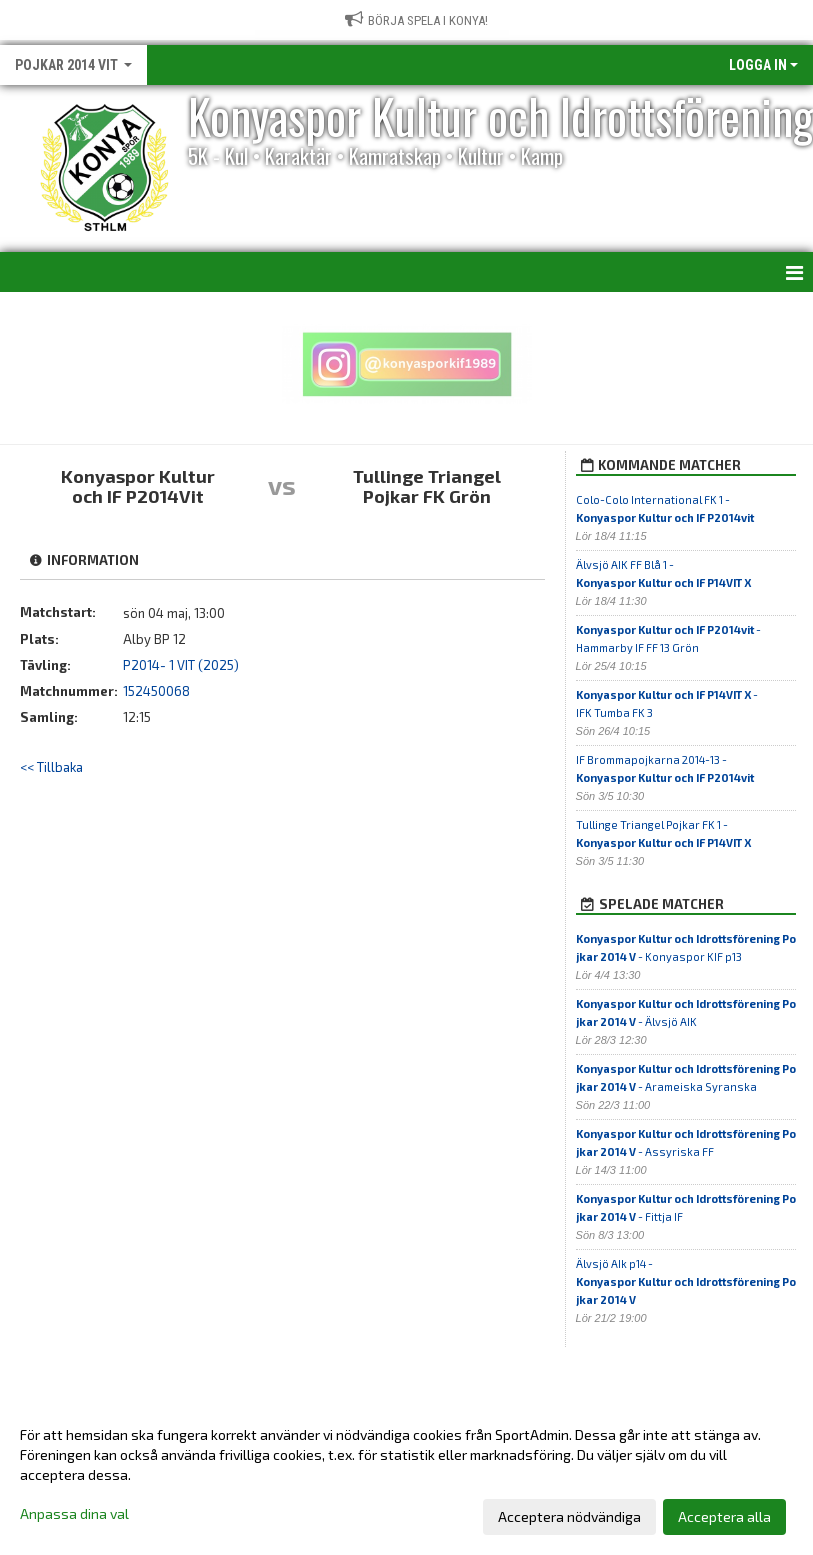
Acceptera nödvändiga (569, 1516)
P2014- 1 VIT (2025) (181, 665)
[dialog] (406, 1475)
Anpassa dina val (74, 1513)
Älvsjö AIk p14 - (686, 1281)
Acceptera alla (724, 1516)
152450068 (156, 691)
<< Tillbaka (51, 767)
